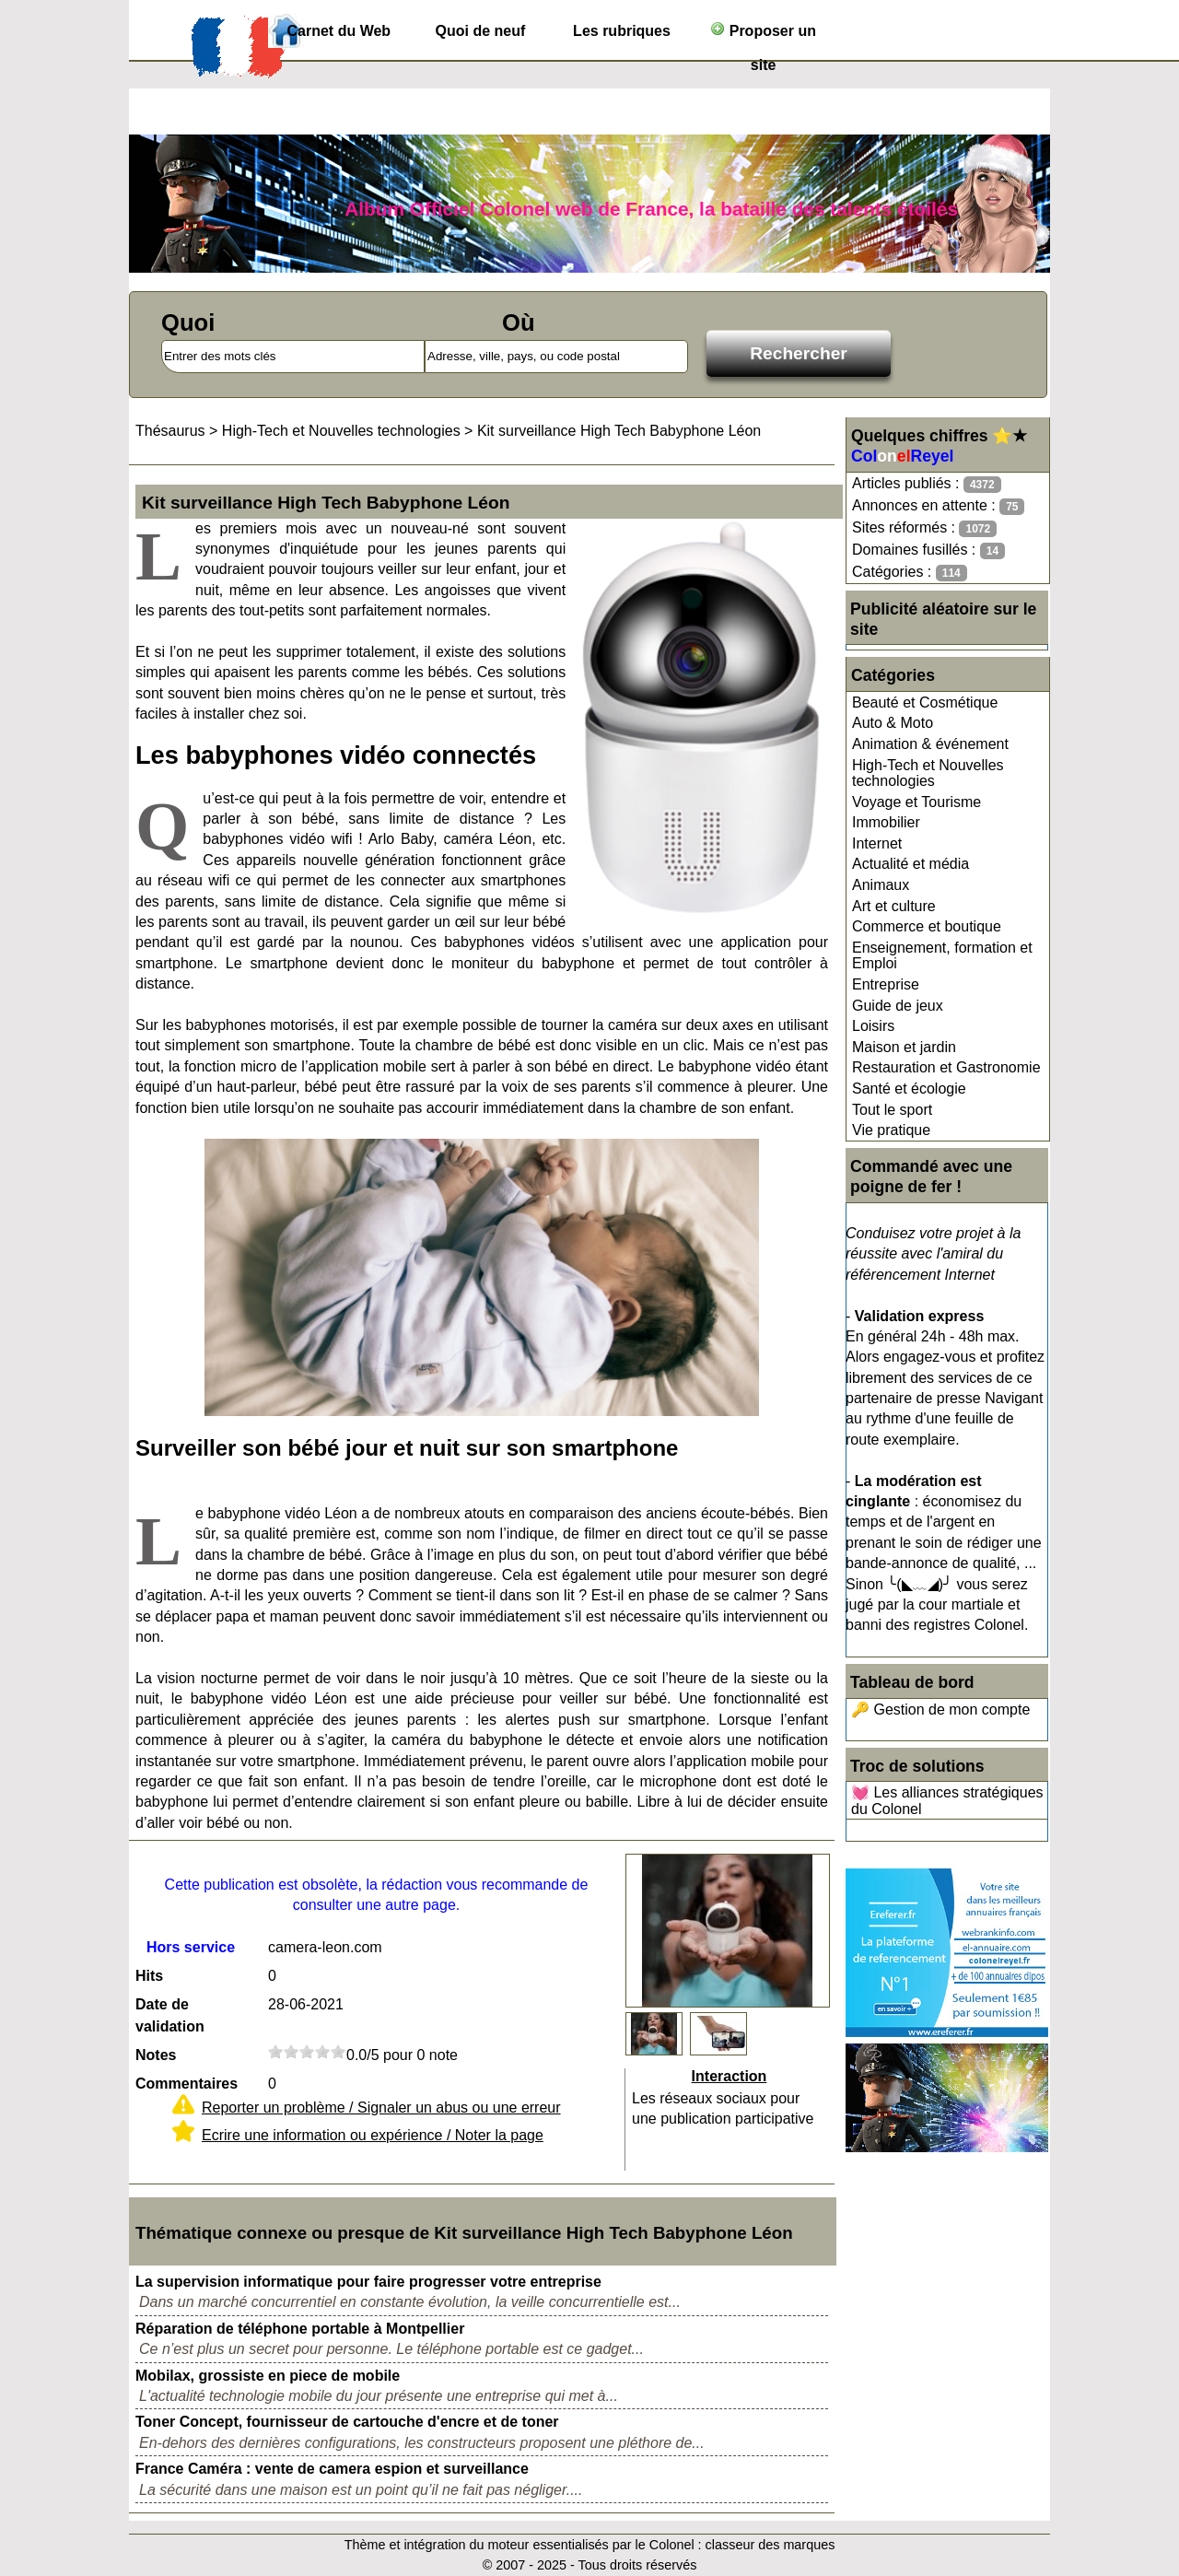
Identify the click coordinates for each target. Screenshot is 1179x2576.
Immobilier (886, 822)
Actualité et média (910, 864)
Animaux (880, 885)
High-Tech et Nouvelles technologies (928, 773)
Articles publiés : (926, 484)
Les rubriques (622, 31)
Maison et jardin (904, 1047)
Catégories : (909, 572)
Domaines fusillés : (928, 550)
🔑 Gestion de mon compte (940, 1709)
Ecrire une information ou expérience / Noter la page (372, 2135)
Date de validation (169, 2015)
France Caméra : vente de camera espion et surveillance (332, 2468)
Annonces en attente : (938, 506)
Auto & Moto (892, 723)
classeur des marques (770, 2544)
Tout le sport (892, 1110)
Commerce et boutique (926, 926)
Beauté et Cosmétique (925, 702)
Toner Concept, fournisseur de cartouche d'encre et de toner (347, 2422)
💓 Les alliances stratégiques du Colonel (947, 1801)
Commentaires (186, 2083)
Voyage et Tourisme (916, 802)
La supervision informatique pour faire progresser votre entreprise (368, 2281)
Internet (877, 843)
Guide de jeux (897, 1005)
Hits (149, 1976)
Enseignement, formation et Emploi (942, 956)
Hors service (190, 1947)
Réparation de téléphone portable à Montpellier (299, 2328)
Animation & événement (930, 744)
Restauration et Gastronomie (946, 1067)
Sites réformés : (924, 528)
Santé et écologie (909, 1088)
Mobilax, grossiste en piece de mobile (267, 2375)
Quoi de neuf (481, 31)
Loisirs (873, 1026)
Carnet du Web (339, 31)
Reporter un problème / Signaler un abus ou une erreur (381, 2107)
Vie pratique (891, 1130)
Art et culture (894, 906)
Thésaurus (170, 431)
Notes (155, 2055)
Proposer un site (763, 34)
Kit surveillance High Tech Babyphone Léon (619, 431)
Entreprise (885, 984)
